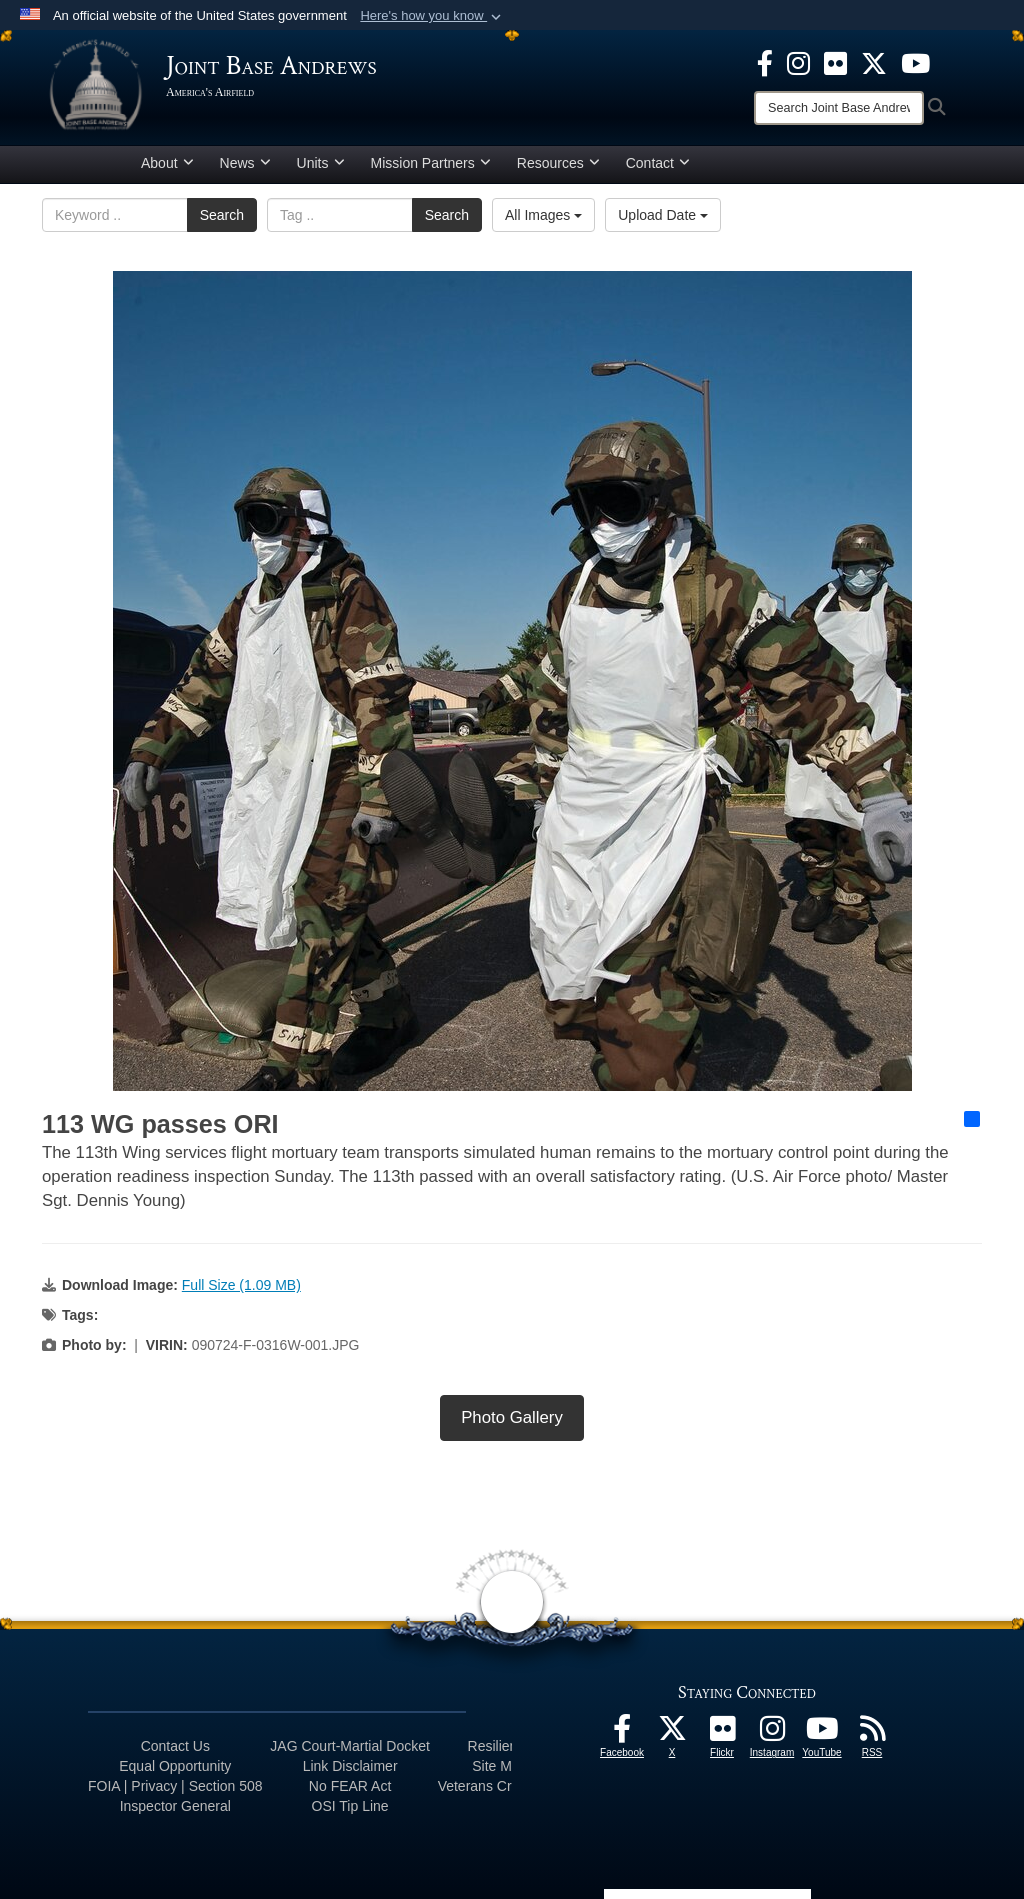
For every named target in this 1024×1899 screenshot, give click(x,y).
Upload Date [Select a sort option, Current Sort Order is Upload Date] (663, 215)
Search (222, 215)
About (167, 163)
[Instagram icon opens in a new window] (798, 62)
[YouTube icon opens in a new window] (915, 62)
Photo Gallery (512, 1417)
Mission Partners (431, 163)
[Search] (839, 108)
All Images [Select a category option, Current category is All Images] (543, 215)
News (245, 163)
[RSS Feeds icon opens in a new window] (872, 1734)
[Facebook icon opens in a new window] (765, 62)
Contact (658, 163)
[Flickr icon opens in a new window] (835, 62)
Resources (558, 163)
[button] (432, 16)
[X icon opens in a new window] (874, 62)
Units (321, 163)
